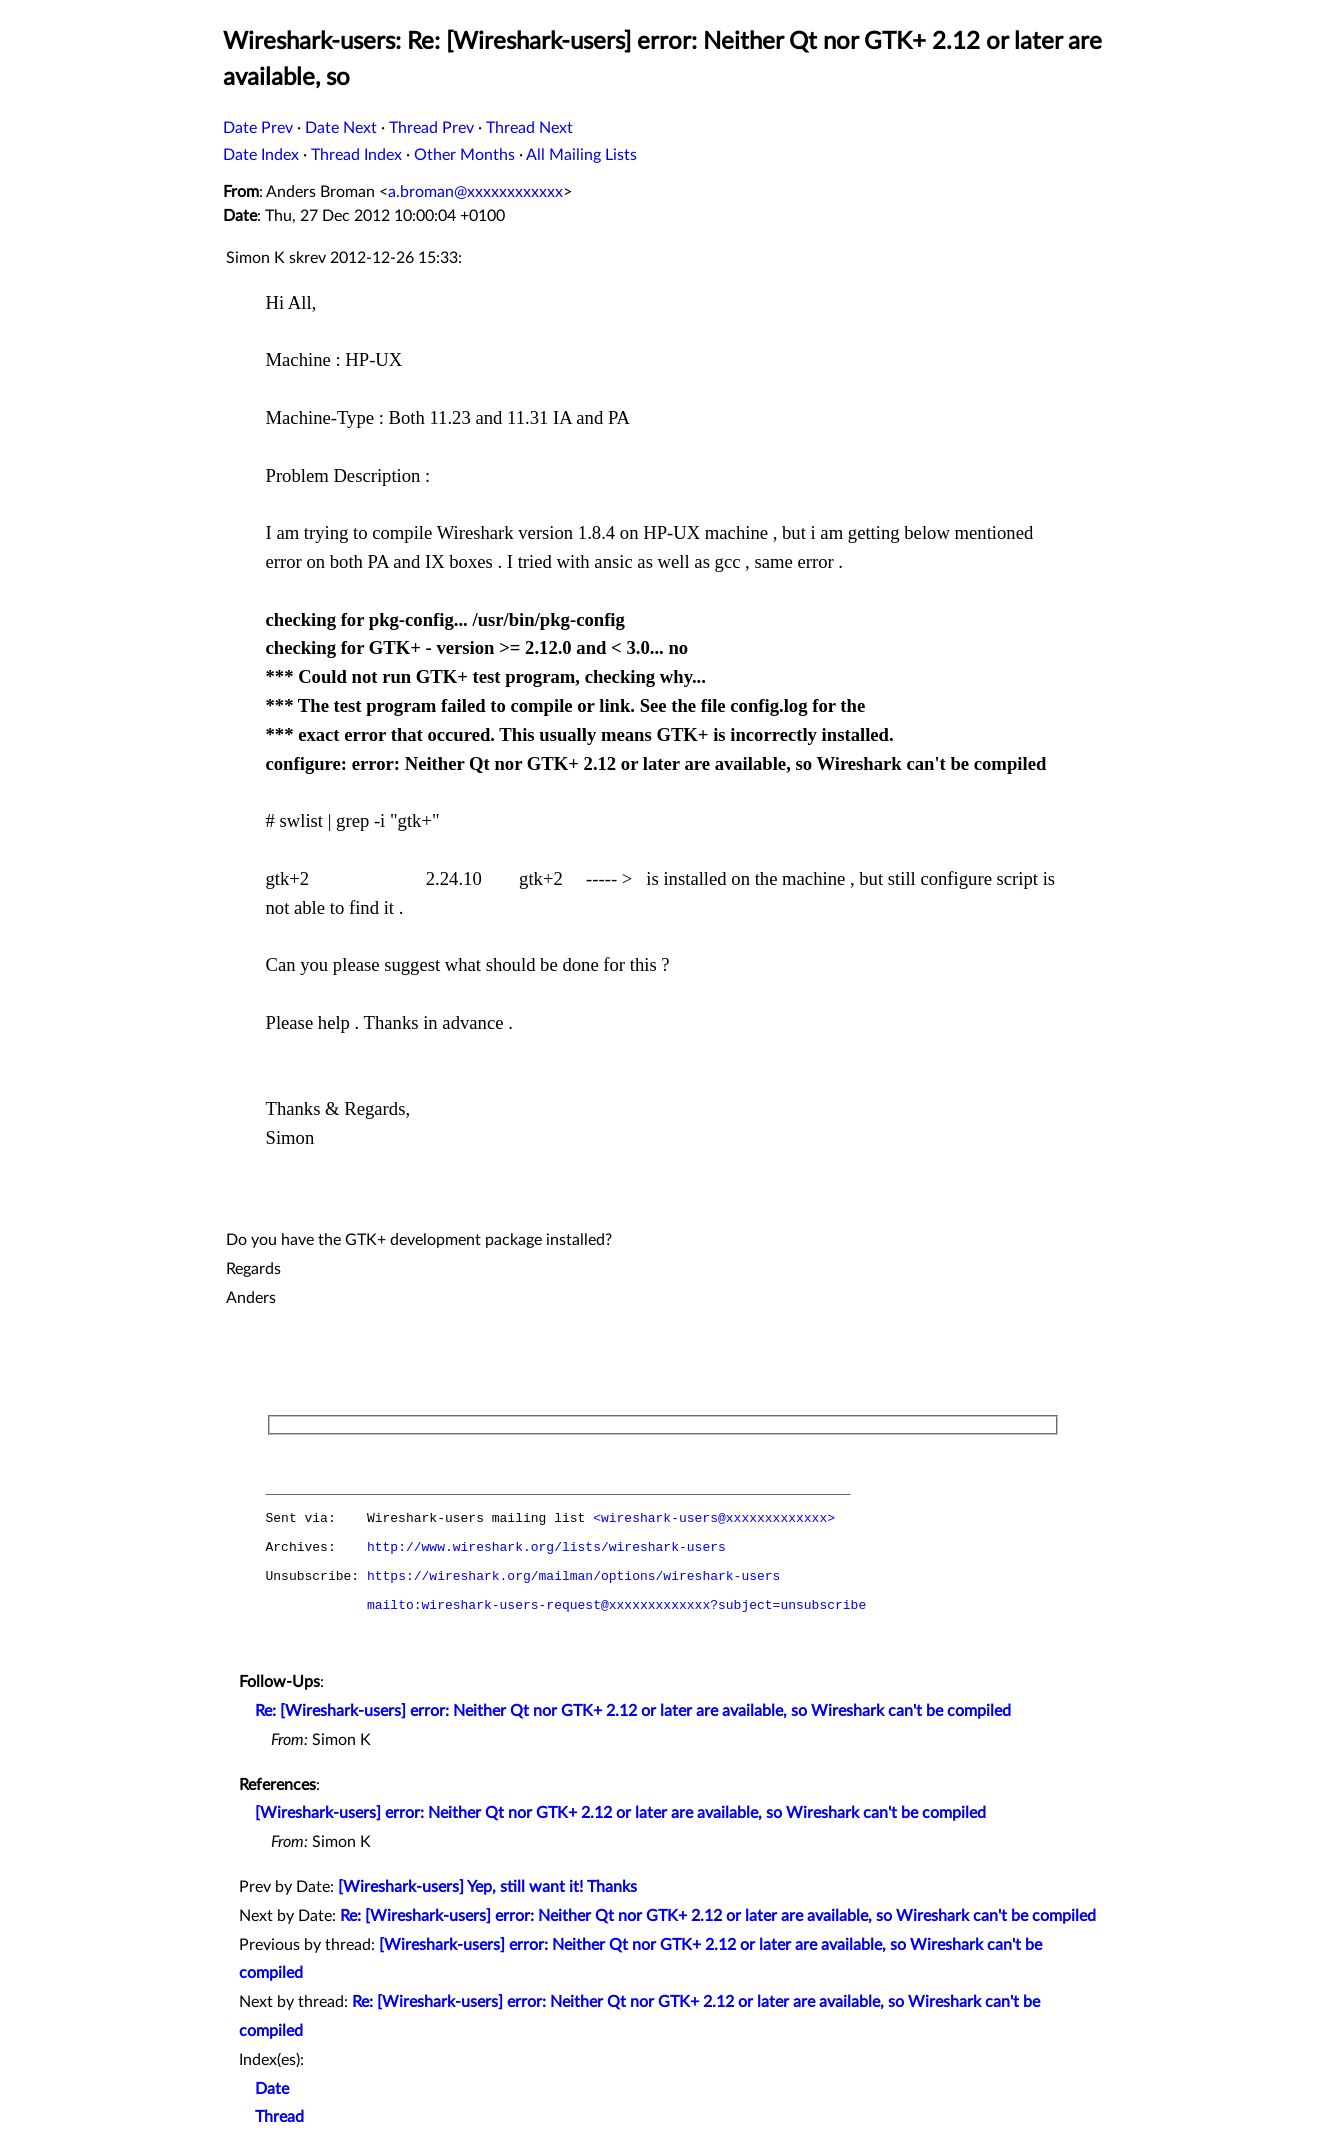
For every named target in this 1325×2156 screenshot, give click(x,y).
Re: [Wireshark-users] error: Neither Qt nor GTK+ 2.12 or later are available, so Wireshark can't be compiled (633, 1711)
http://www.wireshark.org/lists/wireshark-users (546, 1548)
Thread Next (529, 128)
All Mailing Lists (581, 155)
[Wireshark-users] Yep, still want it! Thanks (487, 1887)
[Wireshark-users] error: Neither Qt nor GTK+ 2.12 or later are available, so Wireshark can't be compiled (620, 1813)
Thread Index (356, 155)
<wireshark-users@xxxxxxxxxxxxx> (714, 1519)
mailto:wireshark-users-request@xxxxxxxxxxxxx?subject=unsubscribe (616, 1606)
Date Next (341, 128)
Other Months (464, 155)
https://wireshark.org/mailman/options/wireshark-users (573, 1577)
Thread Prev (431, 128)
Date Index (261, 155)
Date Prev (258, 128)
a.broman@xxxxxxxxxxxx (475, 192)
